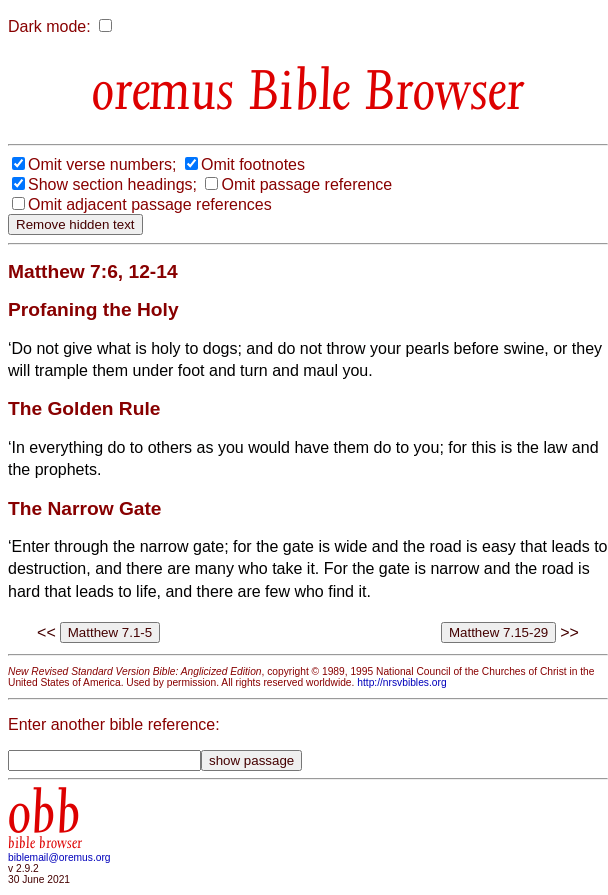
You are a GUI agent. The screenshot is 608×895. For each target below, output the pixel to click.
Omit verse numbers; (102, 164)
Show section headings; (112, 184)
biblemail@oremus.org (59, 857)
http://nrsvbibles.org (401, 682)
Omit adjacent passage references (150, 204)
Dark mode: (49, 26)
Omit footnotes (253, 164)
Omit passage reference (306, 184)
